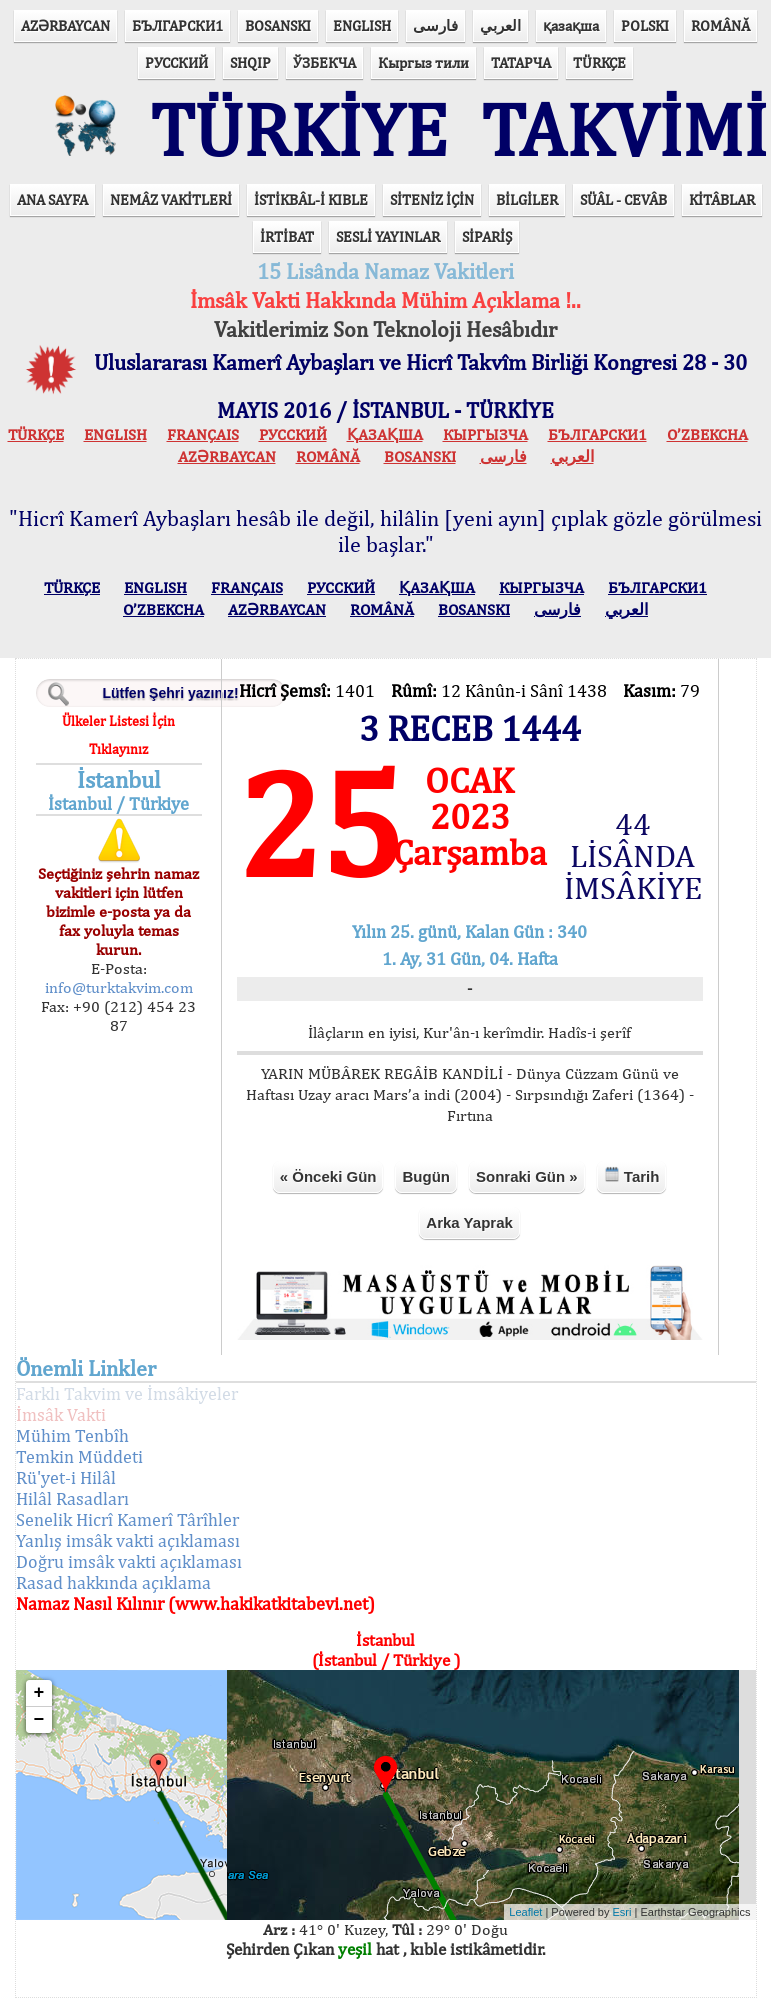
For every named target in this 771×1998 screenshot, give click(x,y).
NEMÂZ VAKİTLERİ (171, 199)
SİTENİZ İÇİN (432, 199)
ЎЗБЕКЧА (324, 62)
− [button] (39, 1720)
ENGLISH (362, 25)
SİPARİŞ (487, 236)
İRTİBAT (287, 236)
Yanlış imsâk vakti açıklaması (128, 1540)
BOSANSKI (278, 25)
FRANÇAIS (203, 434)
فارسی (435, 25)
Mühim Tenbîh (72, 1435)
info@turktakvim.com (119, 987)
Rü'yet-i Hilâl (66, 1477)
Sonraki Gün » (527, 1176)
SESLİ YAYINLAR (388, 236)
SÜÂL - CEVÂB (623, 199)
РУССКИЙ (176, 62)
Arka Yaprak (469, 1222)
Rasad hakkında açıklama (113, 1582)
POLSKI (645, 25)
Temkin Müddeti (79, 1456)
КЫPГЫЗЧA (485, 434)
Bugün (425, 1176)
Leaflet (525, 1912)
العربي (500, 25)
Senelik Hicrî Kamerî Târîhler (127, 1519)
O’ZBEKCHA (707, 434)
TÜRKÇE (599, 62)
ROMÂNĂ (720, 25)
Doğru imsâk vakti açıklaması (129, 1561)
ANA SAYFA (52, 199)
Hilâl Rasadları (72, 1498)
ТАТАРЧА (521, 62)
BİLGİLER (527, 199)
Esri (622, 1912)
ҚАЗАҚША (385, 434)
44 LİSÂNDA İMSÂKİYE (633, 856)
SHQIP (250, 62)
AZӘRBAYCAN (65, 25)
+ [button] (39, 1693)
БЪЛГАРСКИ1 (177, 25)
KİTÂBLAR (722, 199)
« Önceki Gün (328, 1176)
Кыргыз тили (423, 62)
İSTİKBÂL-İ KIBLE (311, 199)
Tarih (632, 1175)
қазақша (571, 25)
